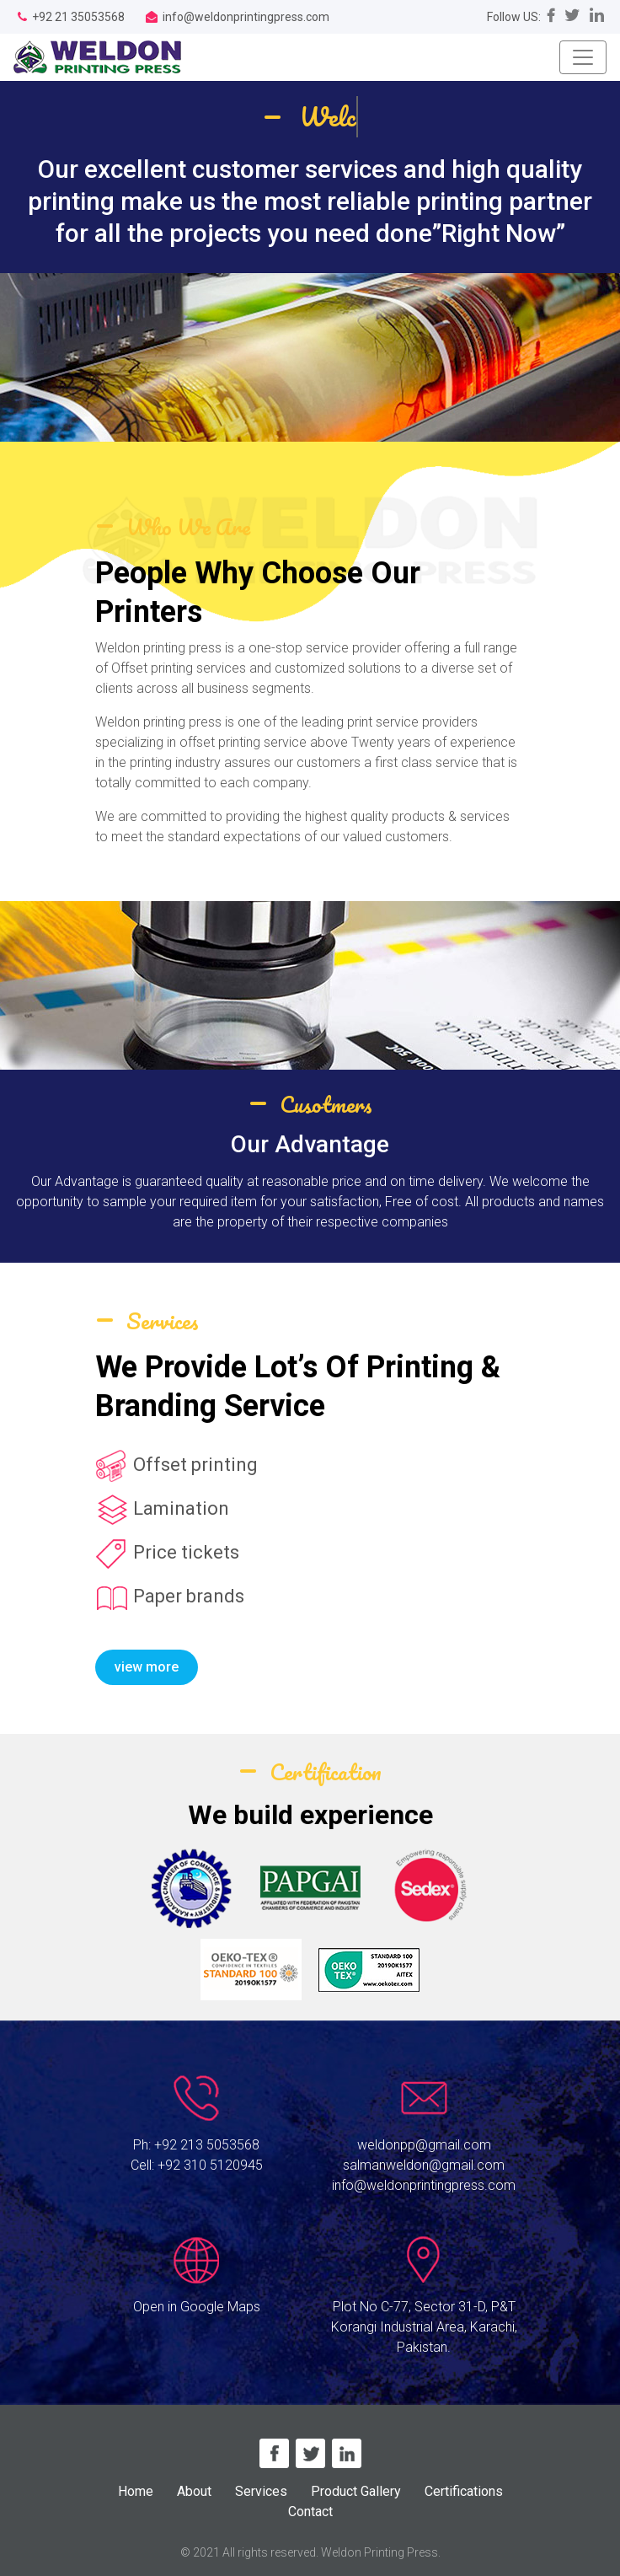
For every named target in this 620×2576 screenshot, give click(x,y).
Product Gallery (356, 2491)
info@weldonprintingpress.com (424, 2185)
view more (147, 1667)
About (194, 2491)
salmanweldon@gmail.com (424, 2165)
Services (261, 2491)
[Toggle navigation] (583, 57)
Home (135, 2491)
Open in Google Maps (196, 2307)
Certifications (464, 2491)
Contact (310, 2512)
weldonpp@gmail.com (424, 2145)
